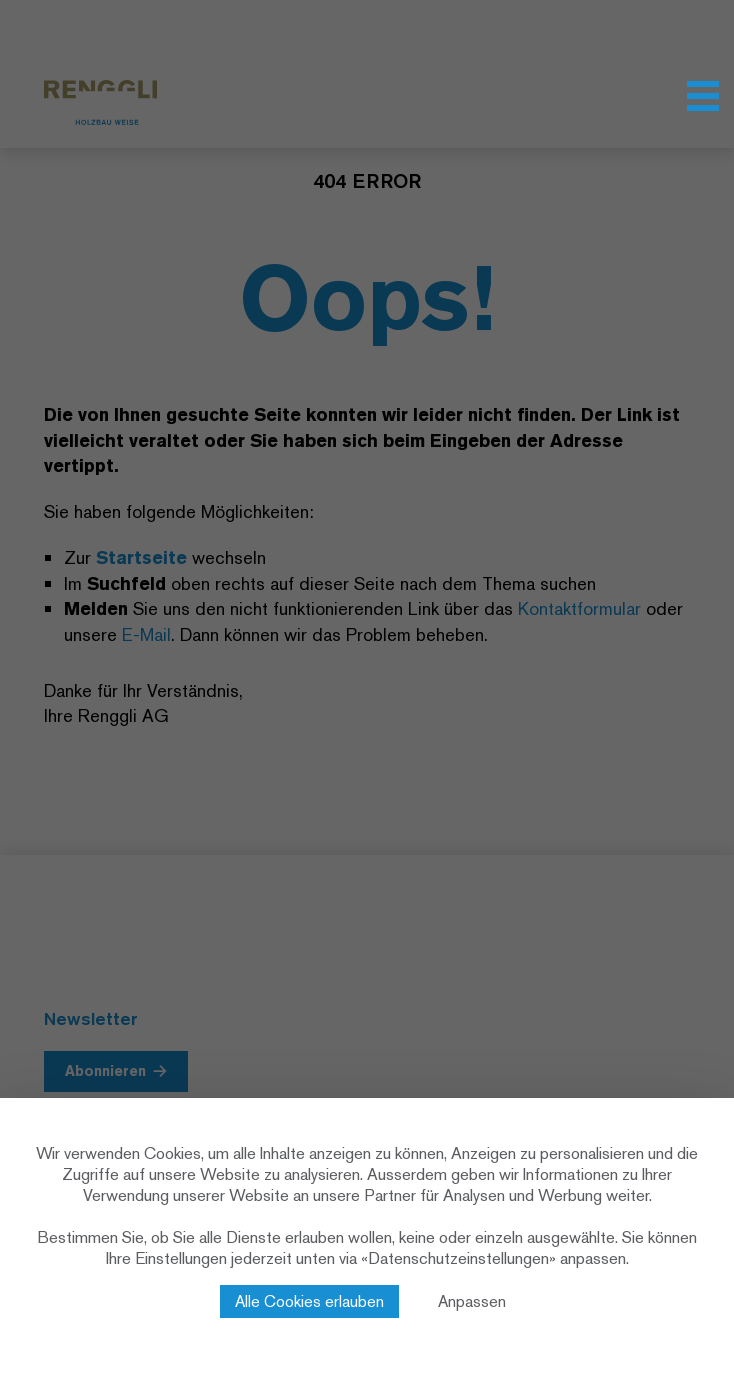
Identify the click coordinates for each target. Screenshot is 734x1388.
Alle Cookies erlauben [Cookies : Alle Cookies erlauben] (309, 1301)
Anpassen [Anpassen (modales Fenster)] (472, 1301)
